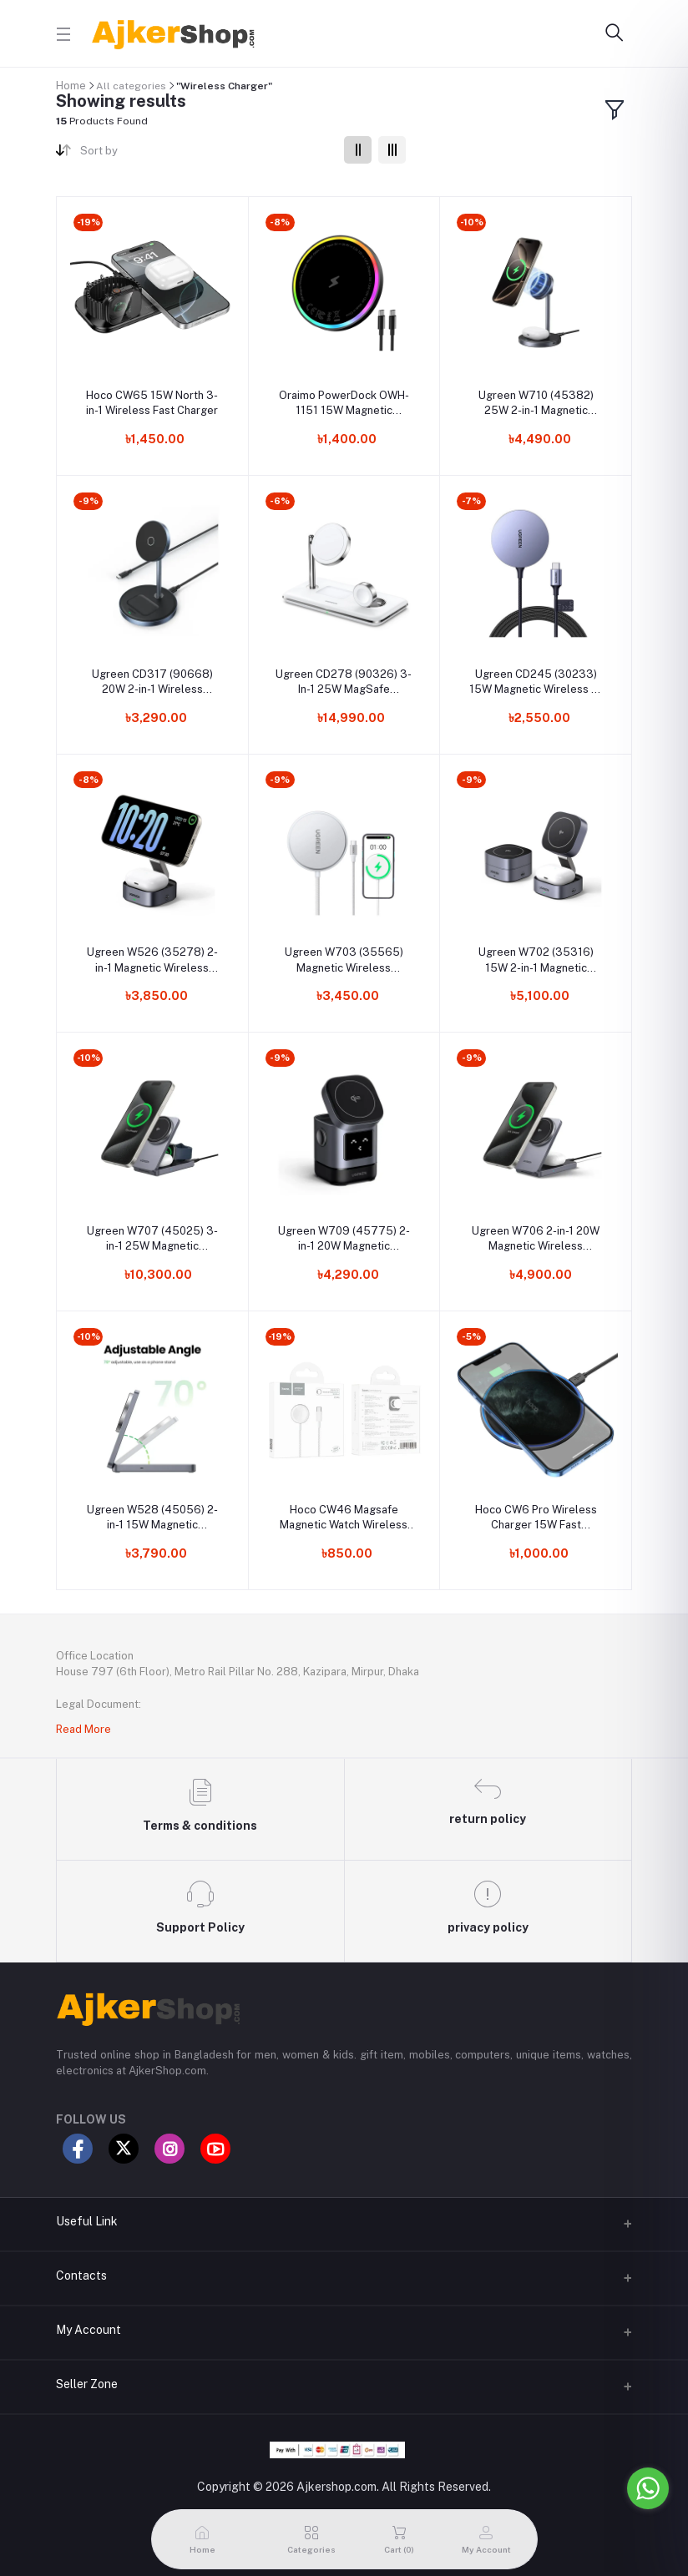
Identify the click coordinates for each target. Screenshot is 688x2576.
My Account (88, 2329)
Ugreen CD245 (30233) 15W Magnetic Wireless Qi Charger (535, 682)
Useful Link (87, 2221)
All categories (131, 86)
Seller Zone (87, 2384)
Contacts (81, 2275)
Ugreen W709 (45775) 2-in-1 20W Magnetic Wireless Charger (344, 1239)
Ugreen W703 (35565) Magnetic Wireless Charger (344, 960)
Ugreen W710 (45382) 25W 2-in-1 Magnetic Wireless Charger (536, 403)
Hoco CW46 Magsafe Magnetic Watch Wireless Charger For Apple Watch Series (343, 1518)
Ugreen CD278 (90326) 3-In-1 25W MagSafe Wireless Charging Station (344, 682)
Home (71, 85)
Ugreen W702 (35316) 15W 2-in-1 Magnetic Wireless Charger (536, 960)
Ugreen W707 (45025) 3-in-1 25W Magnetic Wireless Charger (152, 1239)
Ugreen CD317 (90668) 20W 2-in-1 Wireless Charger (152, 682)
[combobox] (206, 154)
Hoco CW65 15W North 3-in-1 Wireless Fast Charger (152, 403)
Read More (83, 1729)
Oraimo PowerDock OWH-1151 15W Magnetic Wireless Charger (344, 403)
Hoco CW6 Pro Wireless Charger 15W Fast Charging (536, 1518)
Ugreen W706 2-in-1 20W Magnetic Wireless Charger (535, 1239)
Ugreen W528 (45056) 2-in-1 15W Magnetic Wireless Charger (152, 1518)
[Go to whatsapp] (648, 2488)
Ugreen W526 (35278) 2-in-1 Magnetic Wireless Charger (152, 960)
